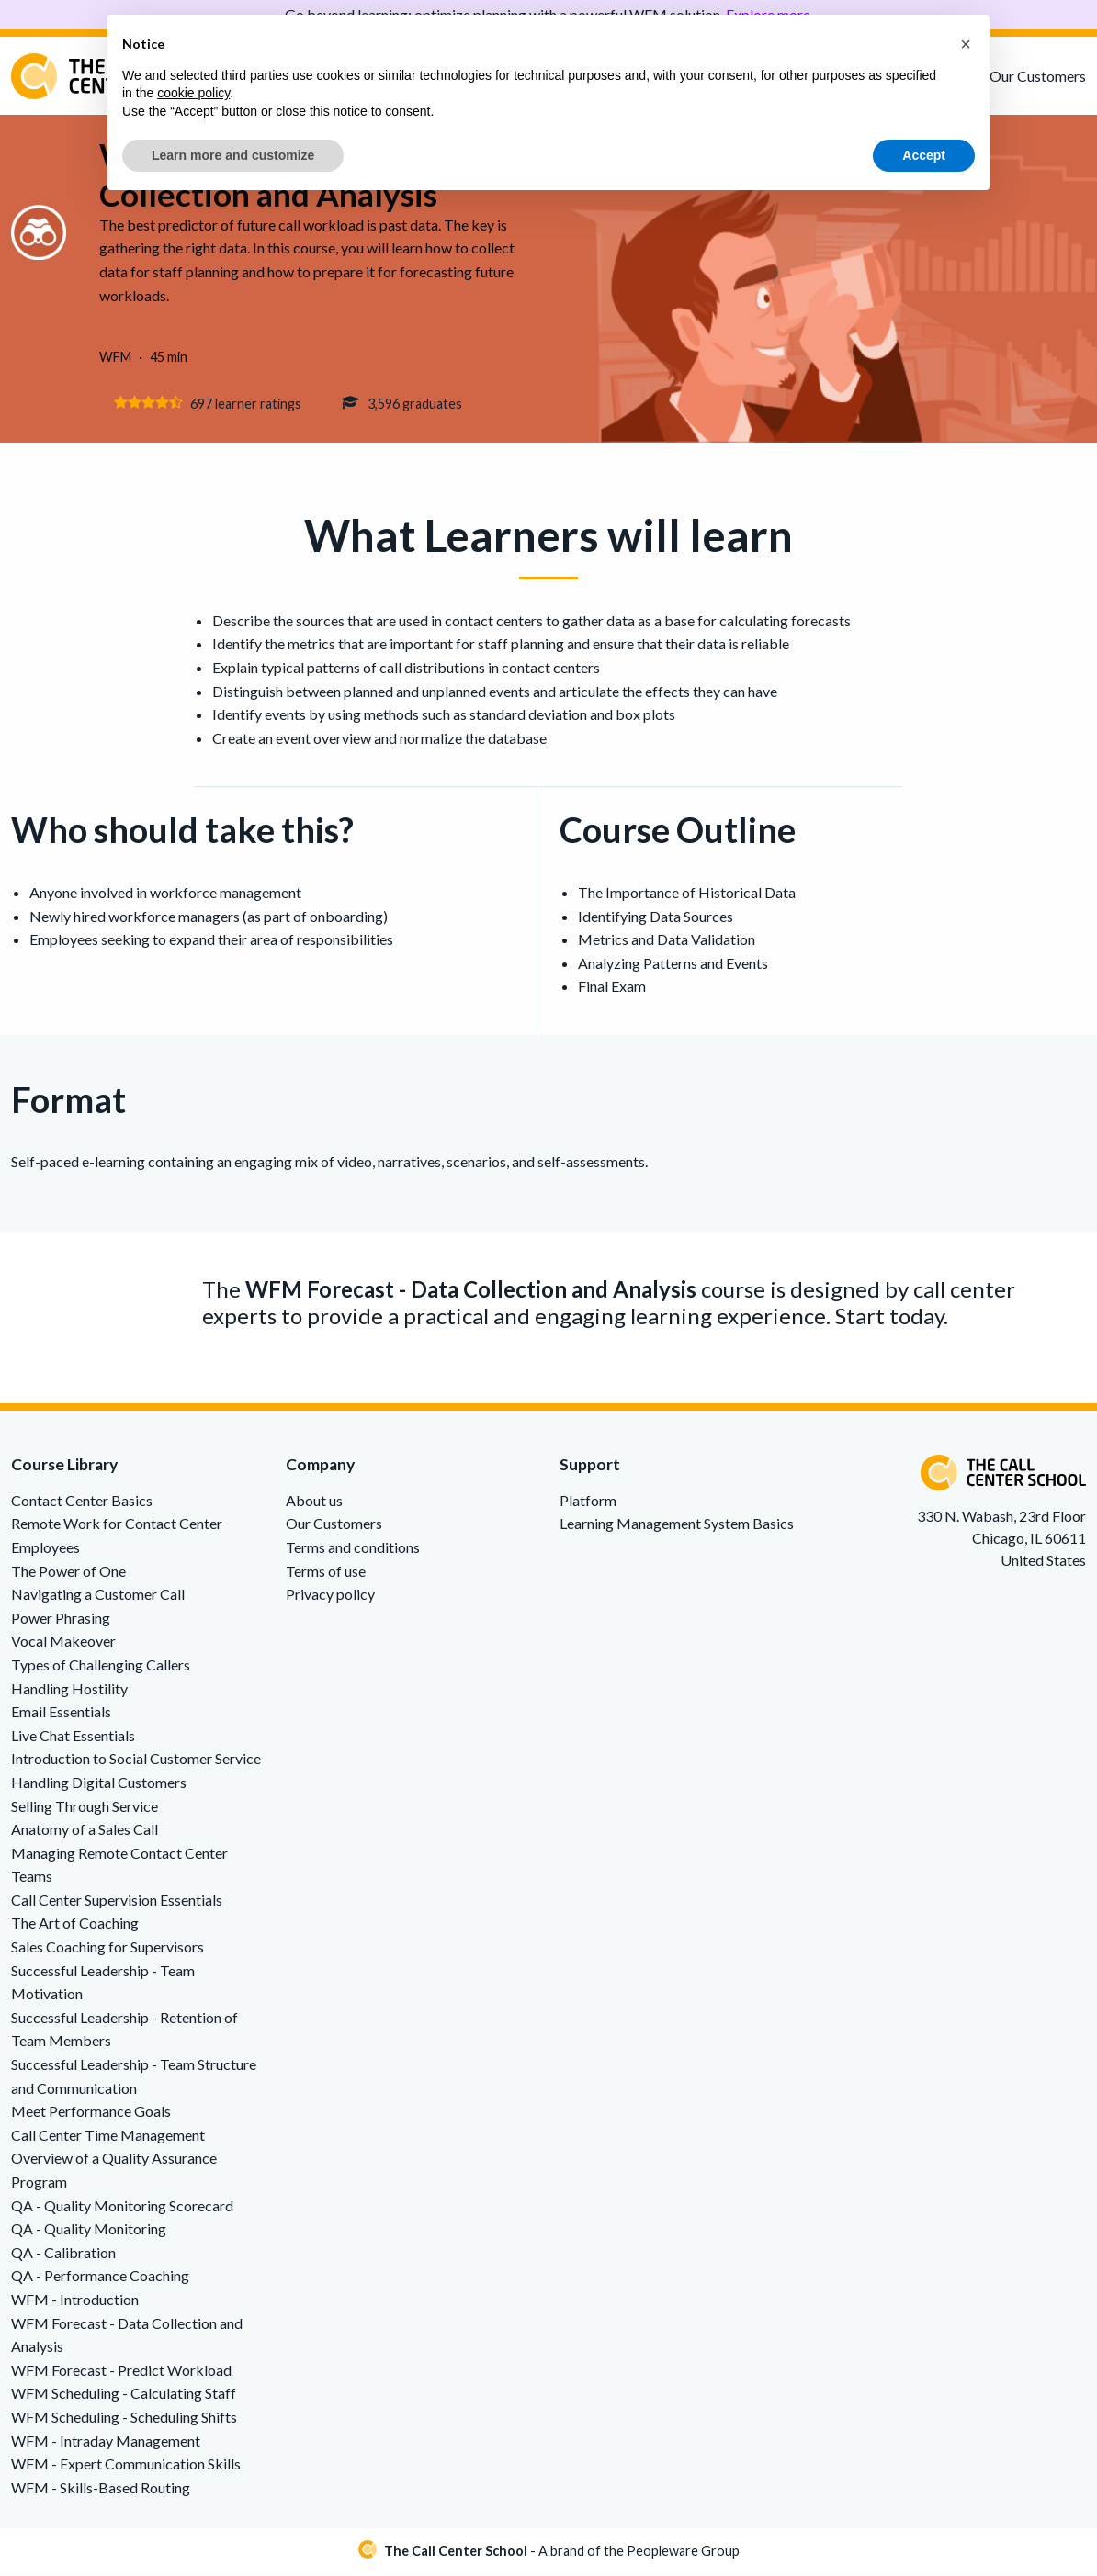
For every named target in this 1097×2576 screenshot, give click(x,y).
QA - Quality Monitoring (88, 2231)
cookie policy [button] (193, 92)
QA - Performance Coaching (100, 2278)
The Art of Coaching (75, 1926)
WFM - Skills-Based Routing (100, 2490)
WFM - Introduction (75, 2302)
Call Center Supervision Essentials (116, 1902)
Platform (588, 1503)
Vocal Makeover (63, 1643)
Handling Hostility (69, 1691)
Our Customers (1038, 75)
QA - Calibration (63, 2255)
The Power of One (68, 1573)
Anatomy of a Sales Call (84, 1831)
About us (314, 1503)
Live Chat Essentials (73, 1738)
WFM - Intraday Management (105, 2443)
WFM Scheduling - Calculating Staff (123, 2395)
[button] (965, 44)
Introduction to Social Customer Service (136, 1761)
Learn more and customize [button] (233, 155)
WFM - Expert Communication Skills (126, 2466)
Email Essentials (61, 1714)
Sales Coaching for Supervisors (107, 1949)
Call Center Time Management (108, 2137)
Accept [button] (923, 155)
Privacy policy (330, 1596)
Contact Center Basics (82, 1503)
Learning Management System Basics (677, 1526)
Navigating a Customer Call (98, 1596)
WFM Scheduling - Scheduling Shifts (124, 2419)
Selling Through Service (84, 1808)
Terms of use (326, 1573)
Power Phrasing (60, 1620)
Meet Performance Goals (91, 2113)
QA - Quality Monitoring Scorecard (122, 2208)
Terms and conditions (353, 1549)
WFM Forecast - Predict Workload (121, 2372)
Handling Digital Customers (99, 1785)
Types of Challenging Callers (100, 1667)
